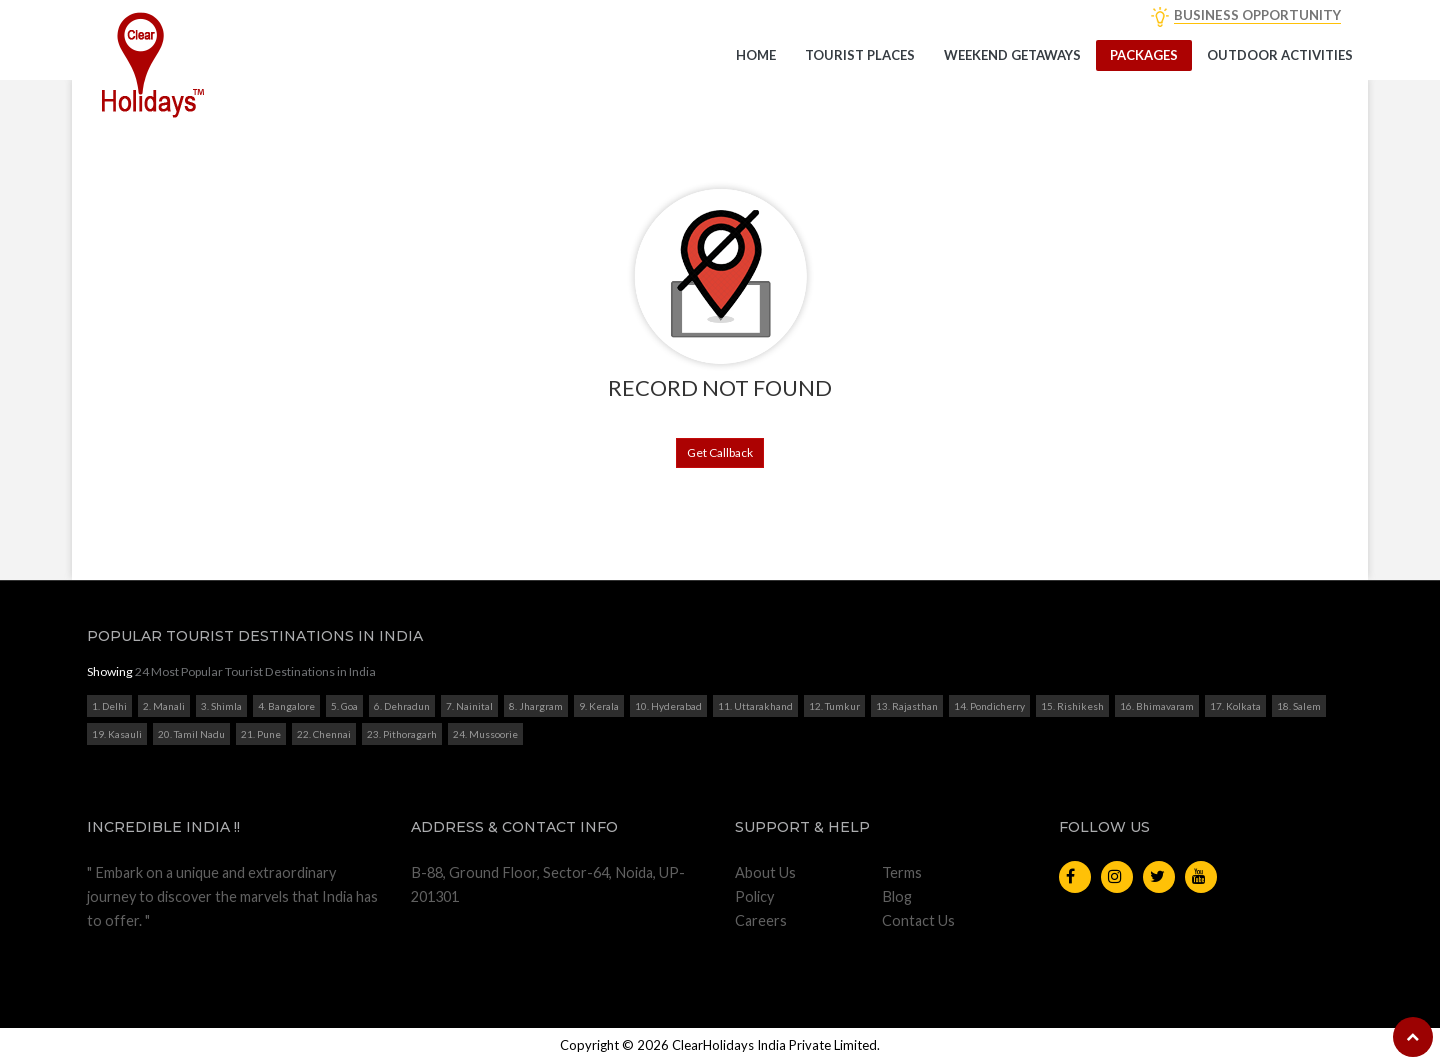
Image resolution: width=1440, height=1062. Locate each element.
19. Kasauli (117, 734)
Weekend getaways (1012, 55)
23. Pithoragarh (402, 734)
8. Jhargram (536, 706)
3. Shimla (221, 706)
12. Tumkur (834, 706)
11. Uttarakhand (755, 706)
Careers (761, 920)
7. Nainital (469, 706)
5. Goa (344, 706)
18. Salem (1299, 706)
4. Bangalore (286, 706)
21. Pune (261, 734)
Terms (902, 872)
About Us (765, 872)
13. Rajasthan (907, 706)
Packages (1144, 55)
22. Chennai (324, 734)
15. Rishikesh (1072, 706)
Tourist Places (860, 55)
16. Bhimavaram (1157, 706)
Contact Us (918, 920)
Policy (754, 896)
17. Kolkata (1235, 706)
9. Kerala (599, 706)
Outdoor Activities (1280, 55)
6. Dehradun (402, 706)
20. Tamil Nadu (191, 734)
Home (756, 55)
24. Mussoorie (485, 734)
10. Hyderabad (668, 706)
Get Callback (720, 452)
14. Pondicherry (989, 706)
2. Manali (164, 706)
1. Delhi (109, 706)
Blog (897, 896)
